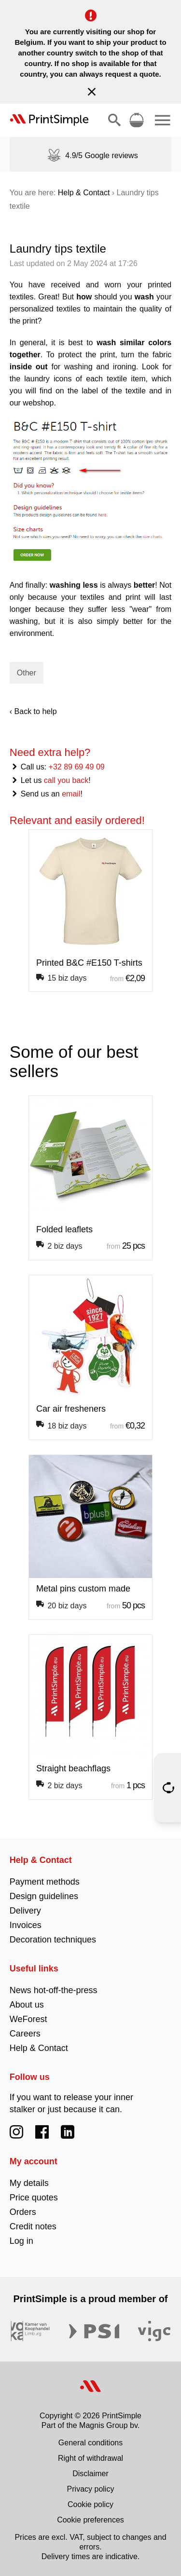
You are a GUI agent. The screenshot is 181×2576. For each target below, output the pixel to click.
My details (29, 2183)
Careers (25, 2033)
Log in (21, 2241)
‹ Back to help (33, 711)
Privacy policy (90, 2489)
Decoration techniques (53, 1939)
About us (27, 2005)
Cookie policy (90, 2504)
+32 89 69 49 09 (77, 767)
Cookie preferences (90, 2520)
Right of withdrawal (90, 2458)
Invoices (26, 1925)
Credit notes (33, 2226)
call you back (66, 780)
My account (33, 2161)
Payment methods (45, 1882)
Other (26, 673)
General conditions (90, 2443)
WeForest (28, 2019)
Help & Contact (84, 193)
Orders (23, 2212)
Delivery (25, 1910)
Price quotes (34, 2197)
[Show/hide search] (114, 120)
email (71, 794)
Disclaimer (90, 2473)
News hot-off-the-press (53, 1990)
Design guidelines (44, 1896)
